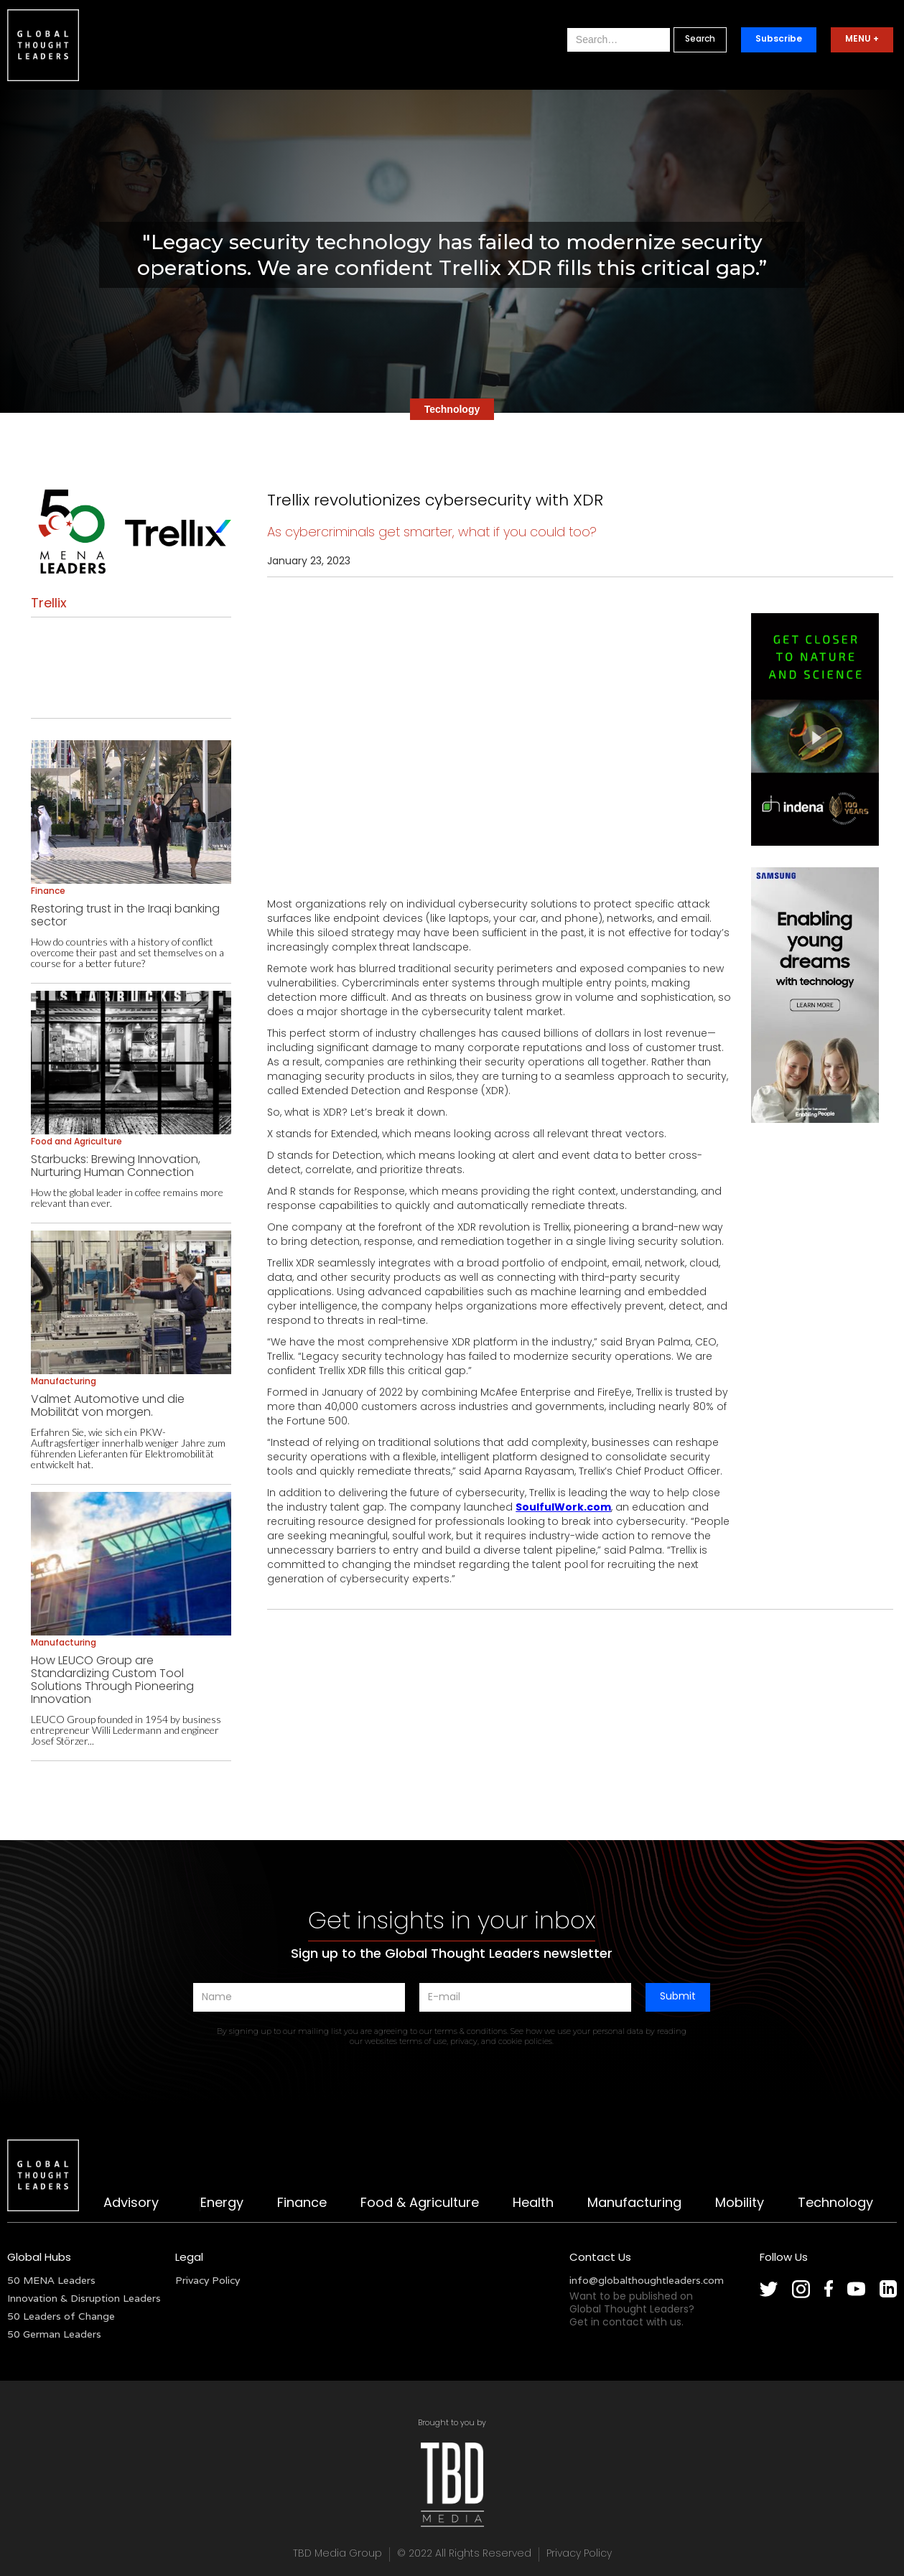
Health (533, 2204)
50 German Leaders (54, 2334)
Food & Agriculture (419, 2204)
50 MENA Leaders (51, 2280)
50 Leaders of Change (61, 2316)
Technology (835, 2204)
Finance (302, 2204)
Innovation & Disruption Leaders (84, 2298)
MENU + (862, 39)
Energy (221, 2204)
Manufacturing (634, 2204)
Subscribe (778, 39)
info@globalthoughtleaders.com (646, 2280)
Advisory (131, 2204)
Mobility (739, 2204)
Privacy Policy (207, 2280)
